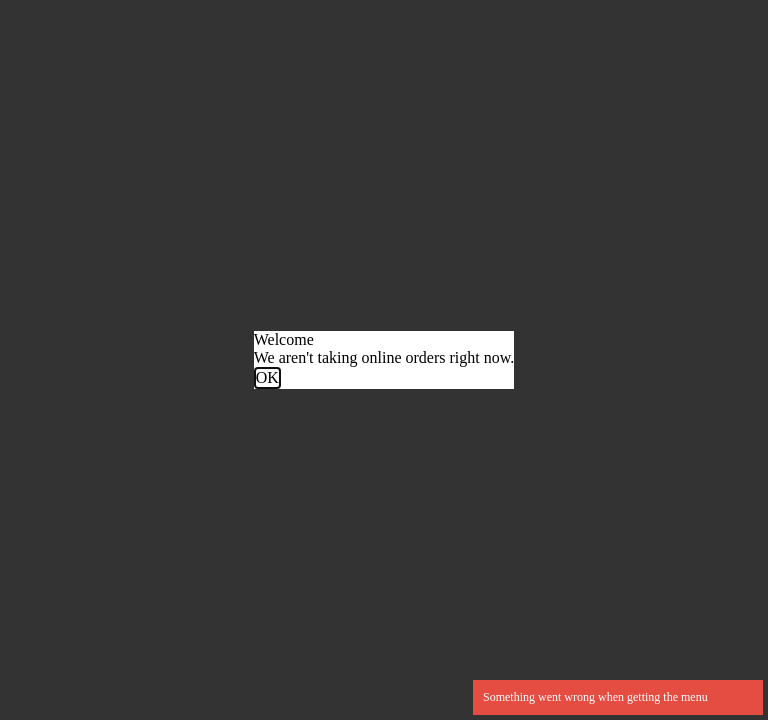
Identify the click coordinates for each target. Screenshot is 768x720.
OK (267, 377)
